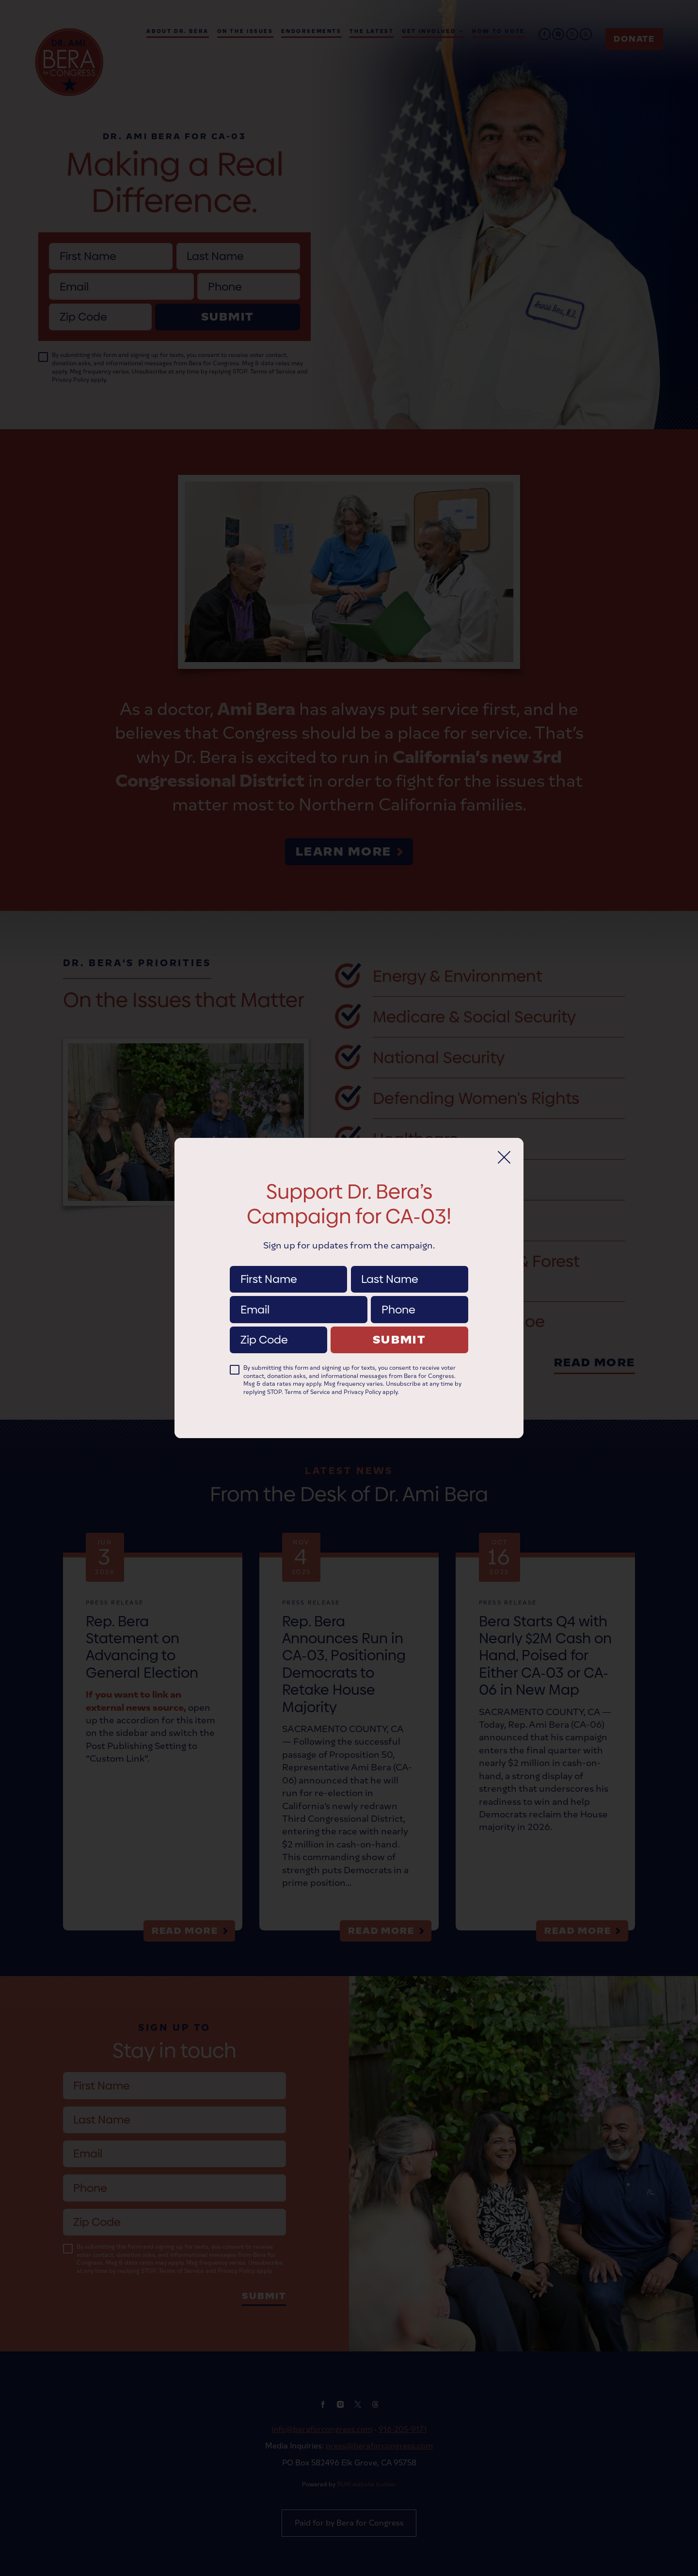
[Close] (504, 1157)
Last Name (409, 1265)
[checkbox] (234, 1370)
